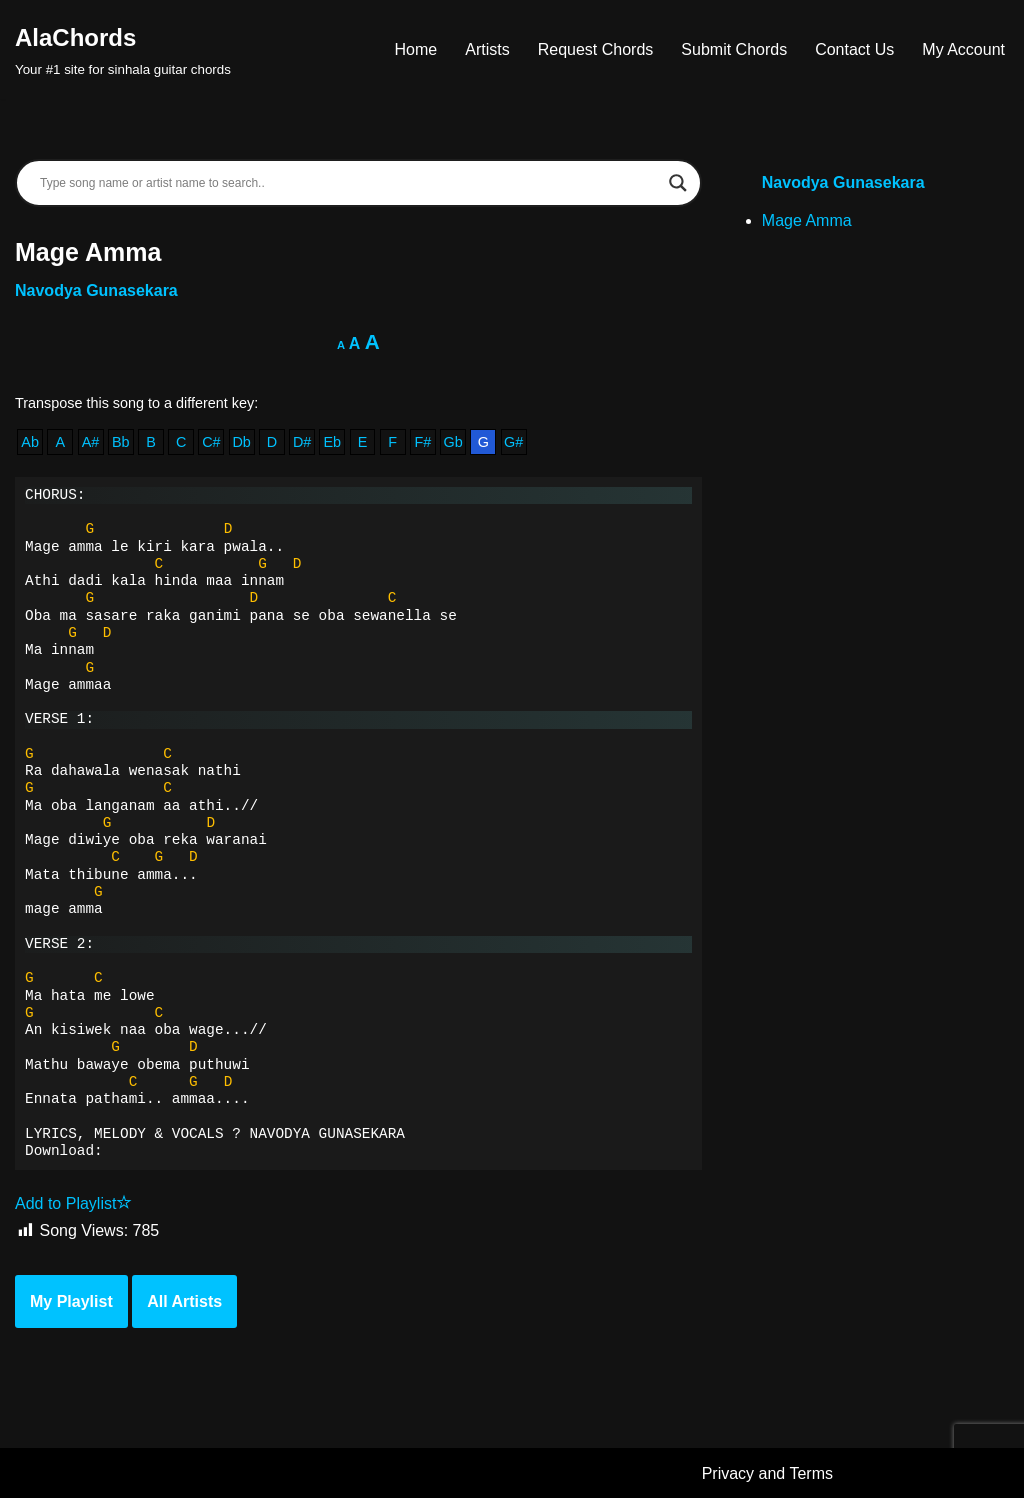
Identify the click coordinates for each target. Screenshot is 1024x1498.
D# (302, 442)
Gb (453, 442)
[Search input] (349, 183)
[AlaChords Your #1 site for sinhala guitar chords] (123, 49)
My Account (963, 49)
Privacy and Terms (767, 1473)
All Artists (184, 1301)
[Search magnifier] (678, 183)
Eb (332, 442)
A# (91, 442)
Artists (487, 49)
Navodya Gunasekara (96, 290)
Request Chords (596, 49)
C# (211, 442)
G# (513, 442)
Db (241, 442)
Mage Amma (807, 220)
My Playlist (71, 1301)
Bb (121, 442)
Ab (30, 442)
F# (423, 442)
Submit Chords (734, 49)
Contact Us (854, 49)
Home (416, 49)
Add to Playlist (73, 1203)
